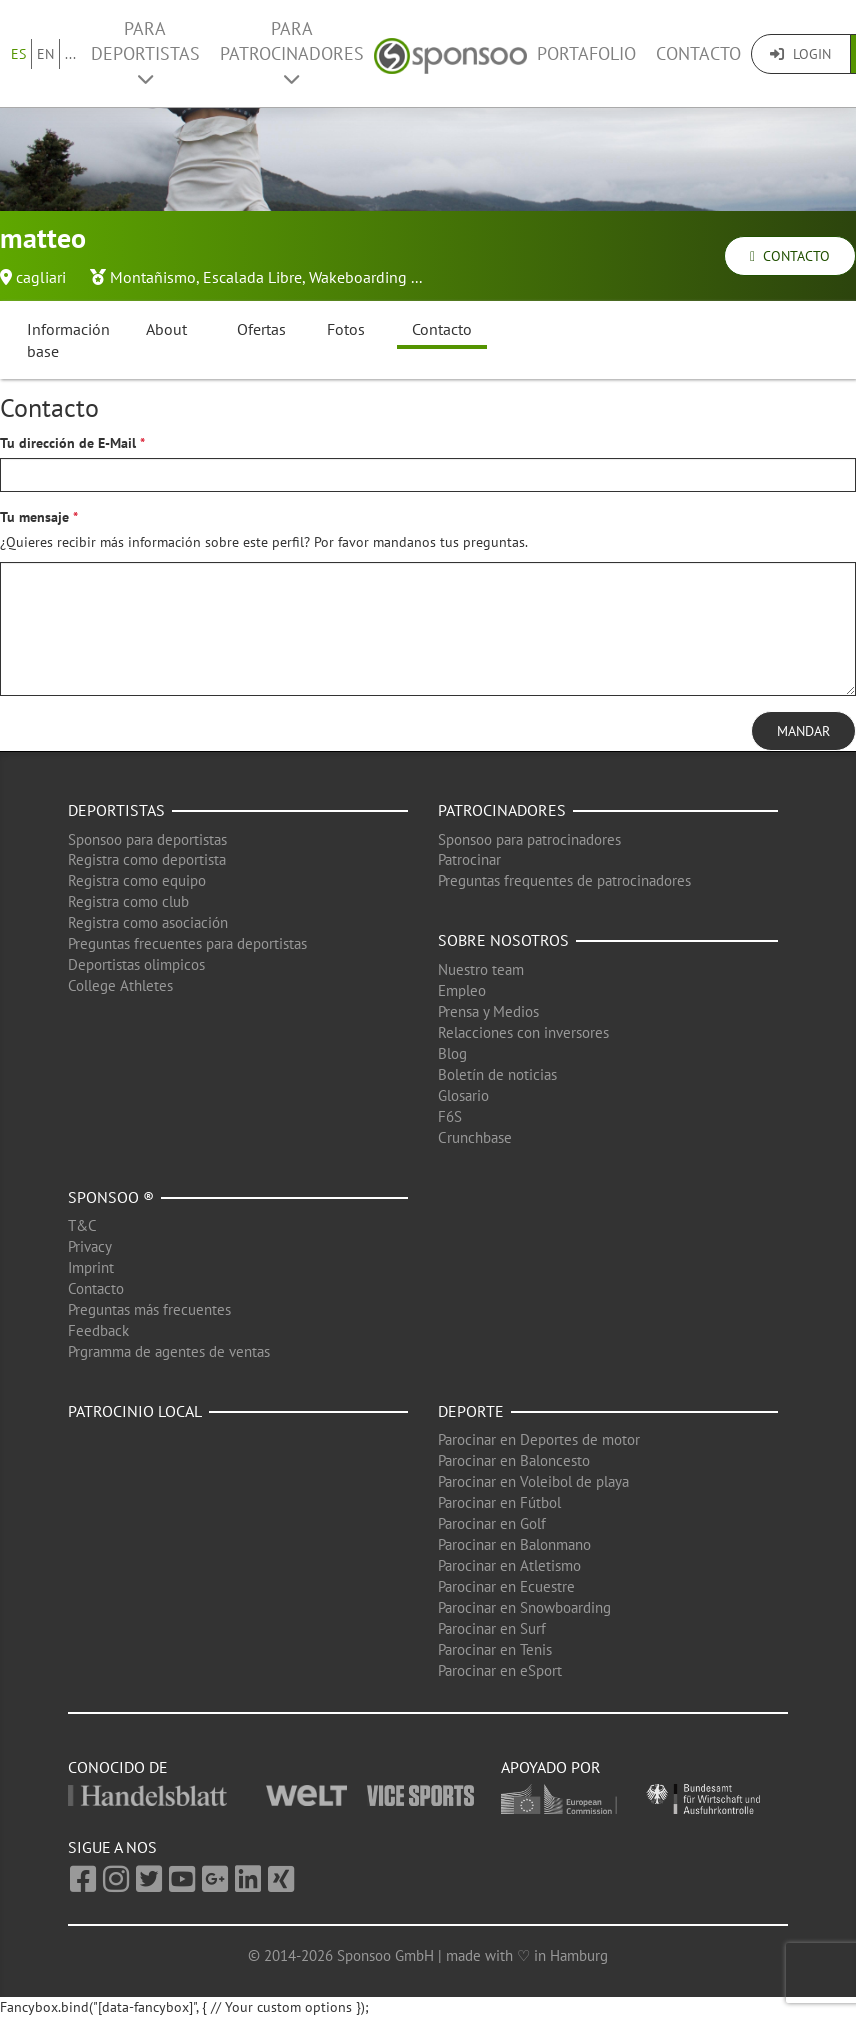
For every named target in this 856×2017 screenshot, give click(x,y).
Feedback (98, 1330)
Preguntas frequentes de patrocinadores (564, 880)
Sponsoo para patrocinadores (529, 839)
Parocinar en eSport (500, 1670)
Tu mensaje (34, 517)
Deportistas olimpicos (136, 964)
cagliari (41, 277)
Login (800, 54)
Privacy (90, 1246)
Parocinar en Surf (492, 1628)
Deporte (471, 1411)
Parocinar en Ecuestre (506, 1586)
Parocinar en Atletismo (509, 1565)
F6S (450, 1116)
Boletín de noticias (497, 1074)
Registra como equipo (137, 880)
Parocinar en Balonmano (514, 1544)
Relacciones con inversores (523, 1032)
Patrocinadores (502, 810)
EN (45, 54)
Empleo (462, 990)
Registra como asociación (148, 922)
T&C (82, 1225)
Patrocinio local (135, 1411)
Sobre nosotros (503, 940)
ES (18, 54)
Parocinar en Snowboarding (524, 1607)
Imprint (91, 1267)
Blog (452, 1053)
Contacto (698, 53)
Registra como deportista (147, 859)
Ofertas (261, 329)
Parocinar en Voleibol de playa (533, 1481)
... (70, 54)
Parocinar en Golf (492, 1523)
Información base (68, 340)
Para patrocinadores (292, 52)
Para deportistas (145, 52)
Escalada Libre (252, 277)
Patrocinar (469, 859)
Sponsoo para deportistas (147, 839)
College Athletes (120, 985)
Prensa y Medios (488, 1011)
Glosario (463, 1095)
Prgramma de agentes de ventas (169, 1351)
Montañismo (153, 277)
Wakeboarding (358, 277)
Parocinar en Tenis (495, 1649)
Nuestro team (481, 969)
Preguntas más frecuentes (149, 1309)
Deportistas (116, 810)
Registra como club (128, 901)
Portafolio (586, 53)
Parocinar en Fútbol (499, 1502)
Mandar (803, 731)
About (166, 329)
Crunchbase (475, 1137)
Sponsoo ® (111, 1197)
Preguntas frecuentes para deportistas (187, 943)
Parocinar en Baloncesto (514, 1460)
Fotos (346, 329)
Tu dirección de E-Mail (68, 443)
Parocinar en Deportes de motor (539, 1439)
